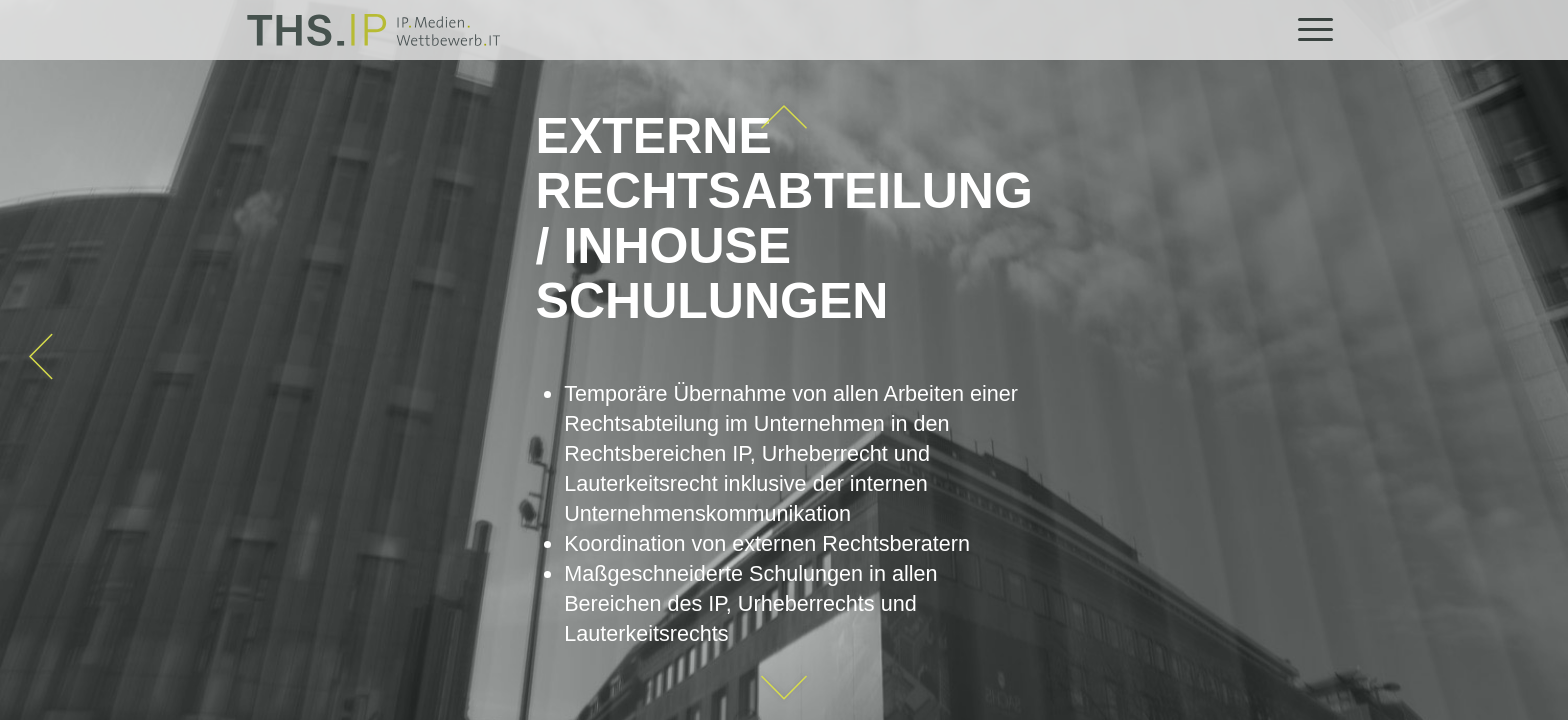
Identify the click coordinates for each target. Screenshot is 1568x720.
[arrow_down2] (784, 687)
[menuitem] (1309, 30)
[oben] (784, 117)
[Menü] (1309, 30)
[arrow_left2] (41, 357)
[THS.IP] (373, 30)
